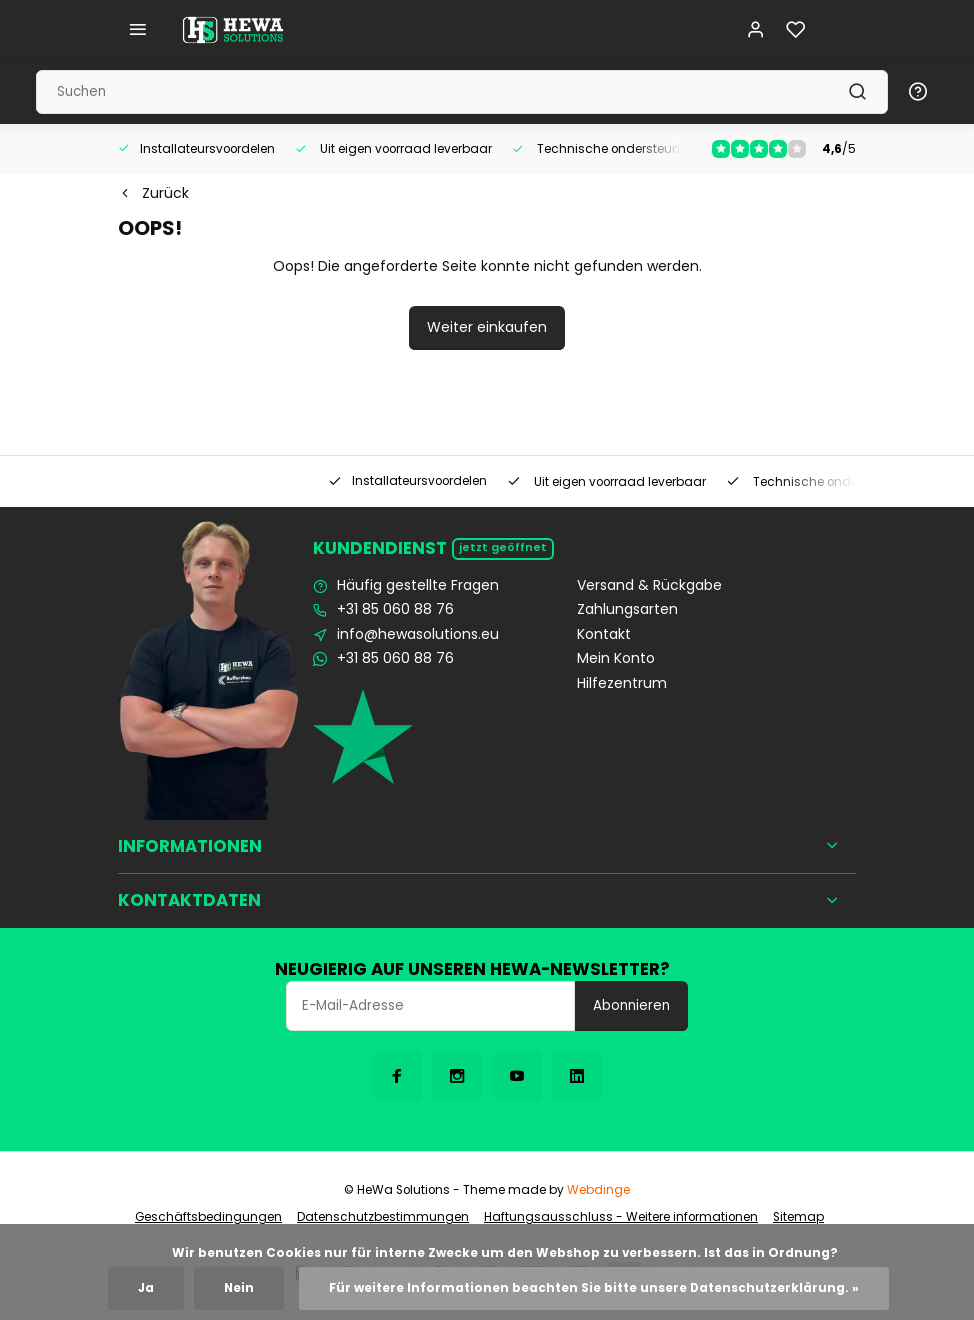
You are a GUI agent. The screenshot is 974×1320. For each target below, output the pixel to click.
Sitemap (798, 1217)
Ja (146, 1288)
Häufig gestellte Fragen (418, 585)
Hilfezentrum (622, 683)
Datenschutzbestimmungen (383, 1217)
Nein (239, 1288)
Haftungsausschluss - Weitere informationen (621, 1217)
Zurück (153, 193)
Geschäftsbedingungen (208, 1217)
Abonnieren (631, 1005)
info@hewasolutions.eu (418, 634)
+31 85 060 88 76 (395, 609)
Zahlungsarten (627, 609)
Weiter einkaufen (487, 327)
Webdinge (598, 1190)
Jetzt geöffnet (503, 547)
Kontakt (604, 634)
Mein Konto (616, 658)
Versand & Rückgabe (649, 585)
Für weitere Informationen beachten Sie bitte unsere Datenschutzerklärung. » (594, 1288)
